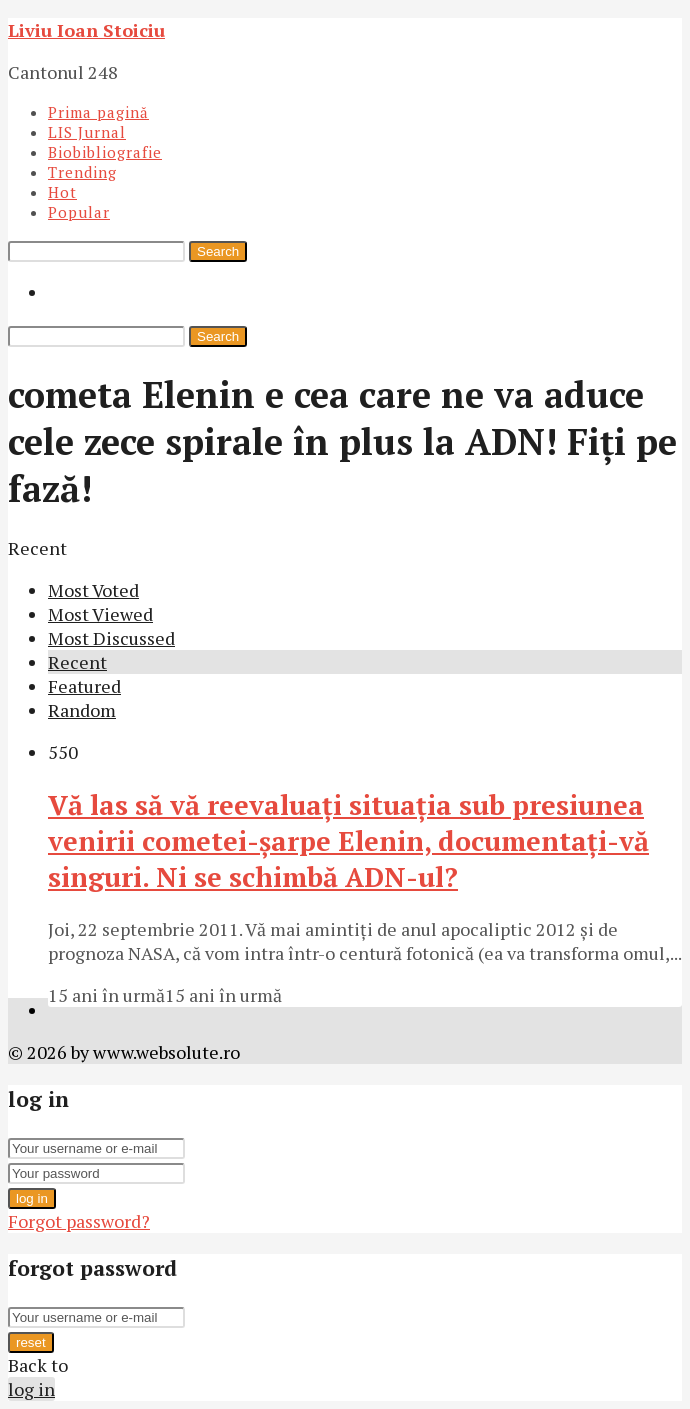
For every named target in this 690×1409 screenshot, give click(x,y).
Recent (77, 662)
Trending (82, 172)
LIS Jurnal (87, 132)
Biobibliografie (105, 152)
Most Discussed (111, 638)
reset (31, 1342)
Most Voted (93, 590)
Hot (62, 192)
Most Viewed (100, 614)
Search (218, 251)
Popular (79, 212)
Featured (84, 686)
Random (82, 710)
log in (32, 1198)
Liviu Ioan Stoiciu (86, 30)
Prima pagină (98, 112)
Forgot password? (79, 1221)
